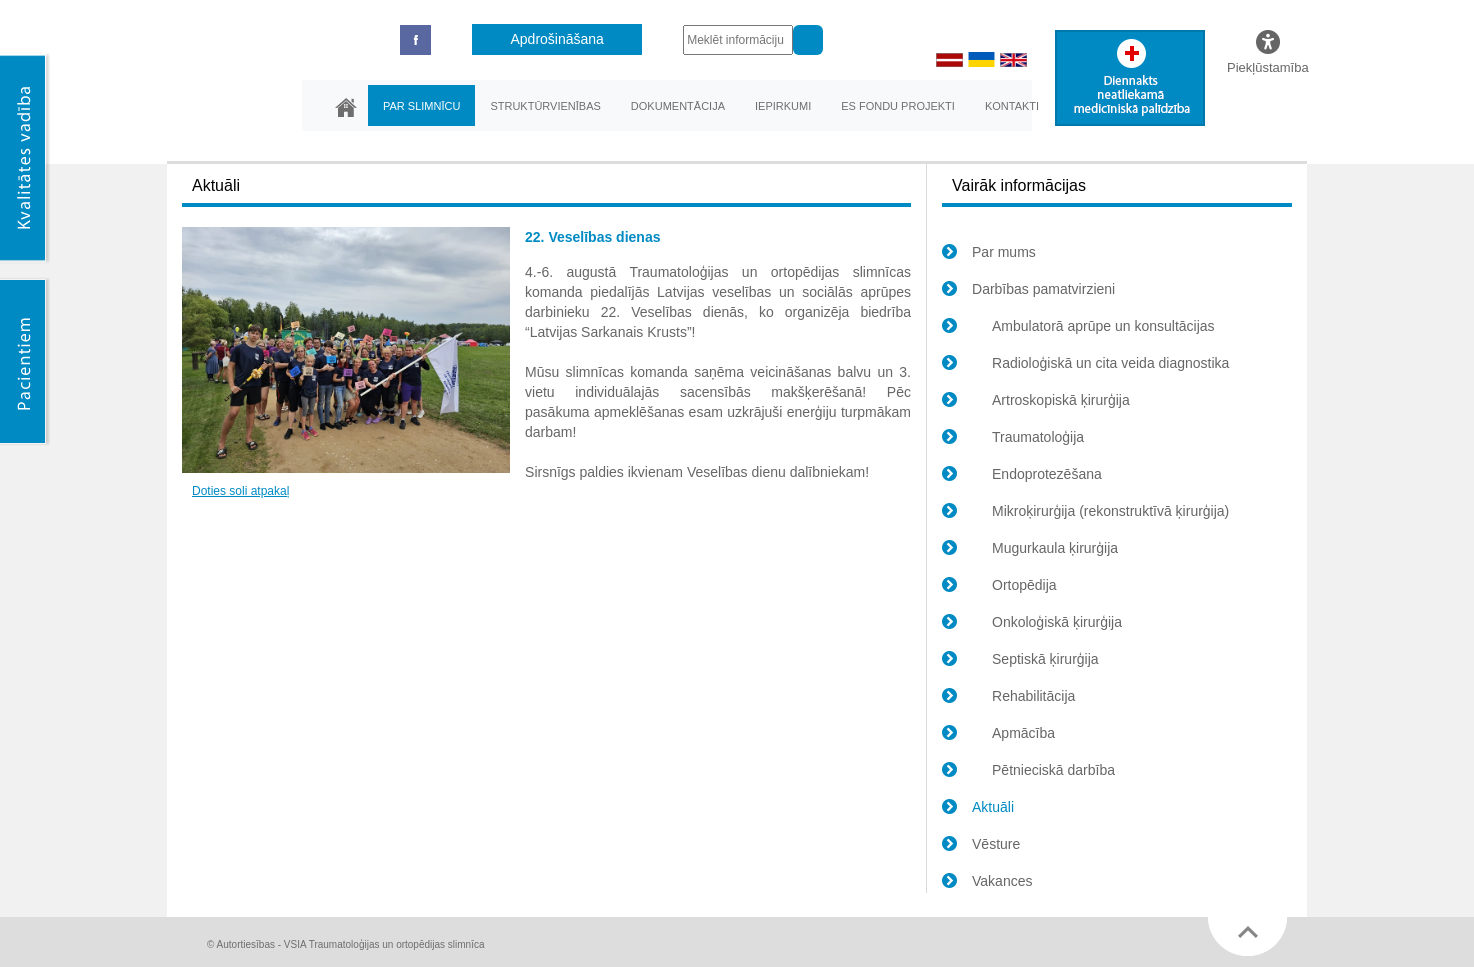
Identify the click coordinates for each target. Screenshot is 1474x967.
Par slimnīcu (421, 106)
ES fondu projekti (898, 106)
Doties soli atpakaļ (240, 491)
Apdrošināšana (557, 39)
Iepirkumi (783, 106)
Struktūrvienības (545, 106)
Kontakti (1012, 106)
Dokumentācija (678, 106)
